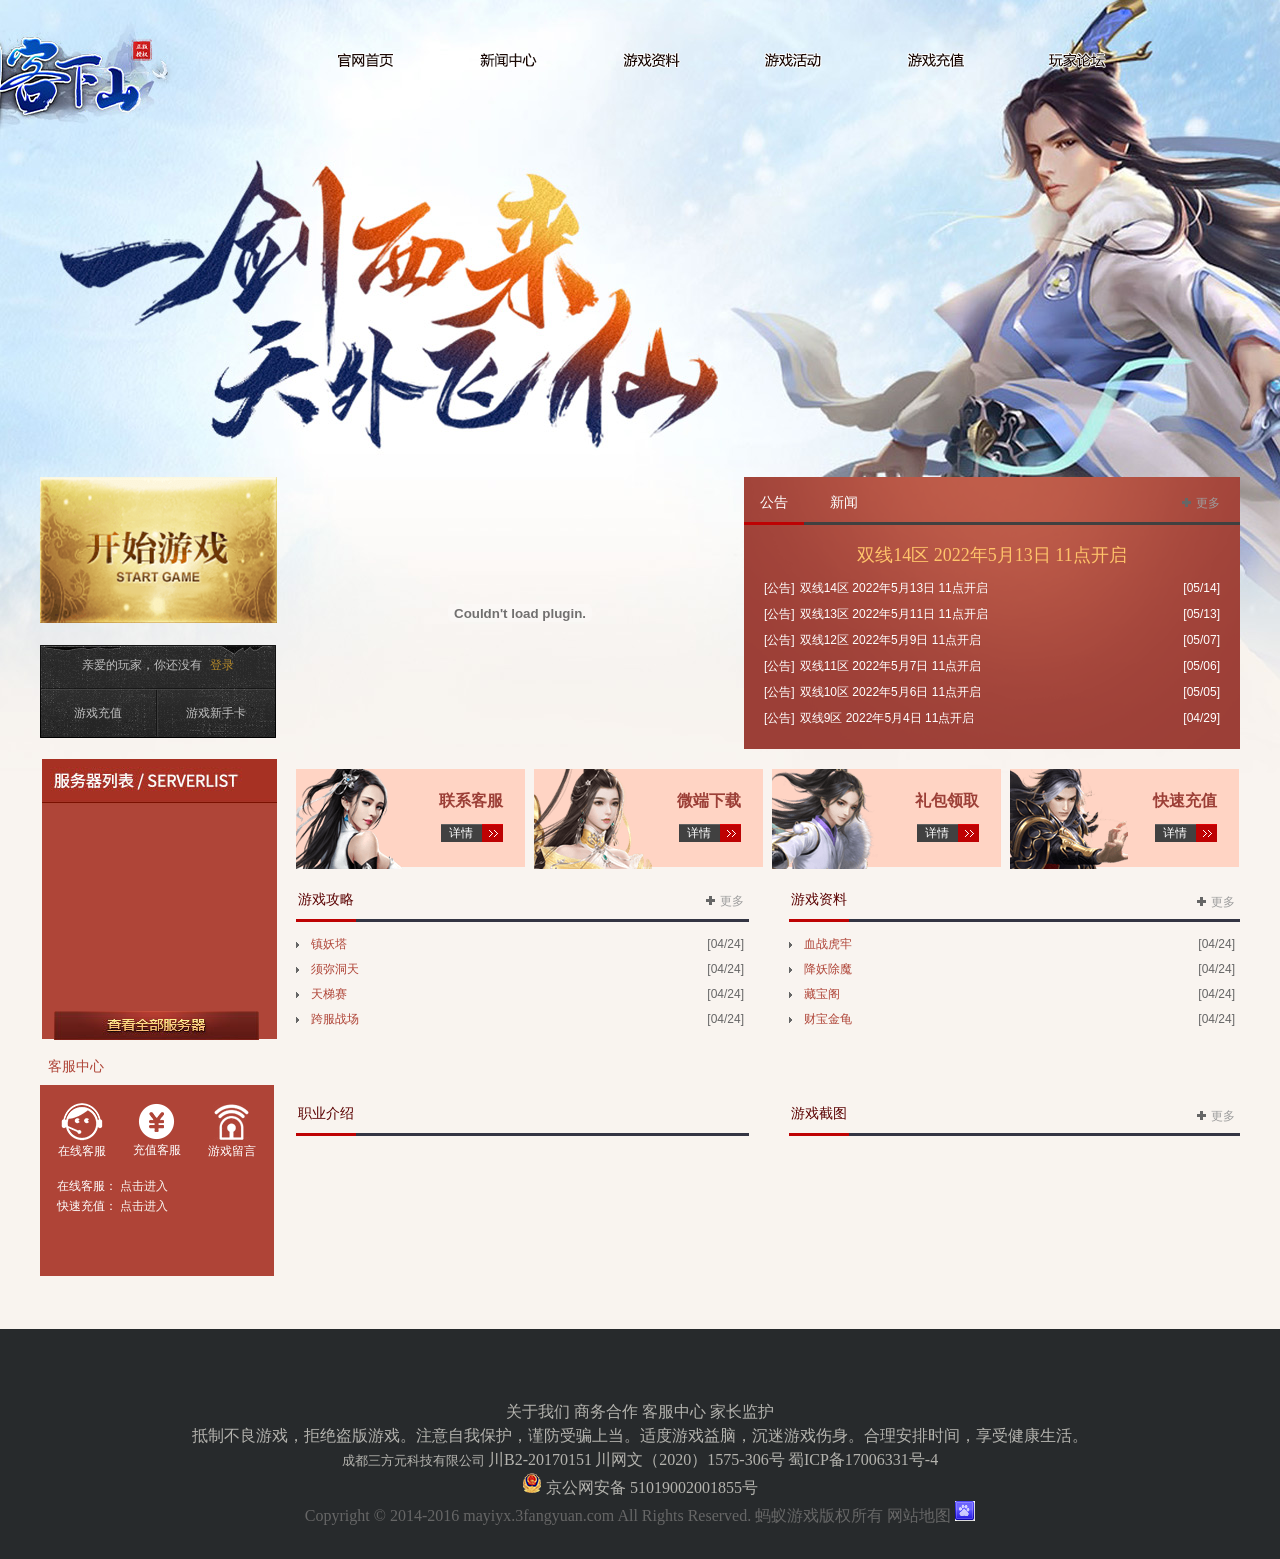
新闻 (844, 502)
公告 (774, 502)
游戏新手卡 (216, 713)
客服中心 (674, 1411)
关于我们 (538, 1411)
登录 (222, 665)
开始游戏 (163, 563)
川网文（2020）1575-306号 (689, 1459)
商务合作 (606, 1411)
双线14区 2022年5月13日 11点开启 (991, 555)
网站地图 (919, 1515)
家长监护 (742, 1411)
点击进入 (144, 1186)
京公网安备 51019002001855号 (650, 1487)
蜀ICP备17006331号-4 (863, 1459)
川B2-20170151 (540, 1459)
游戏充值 (98, 713)
